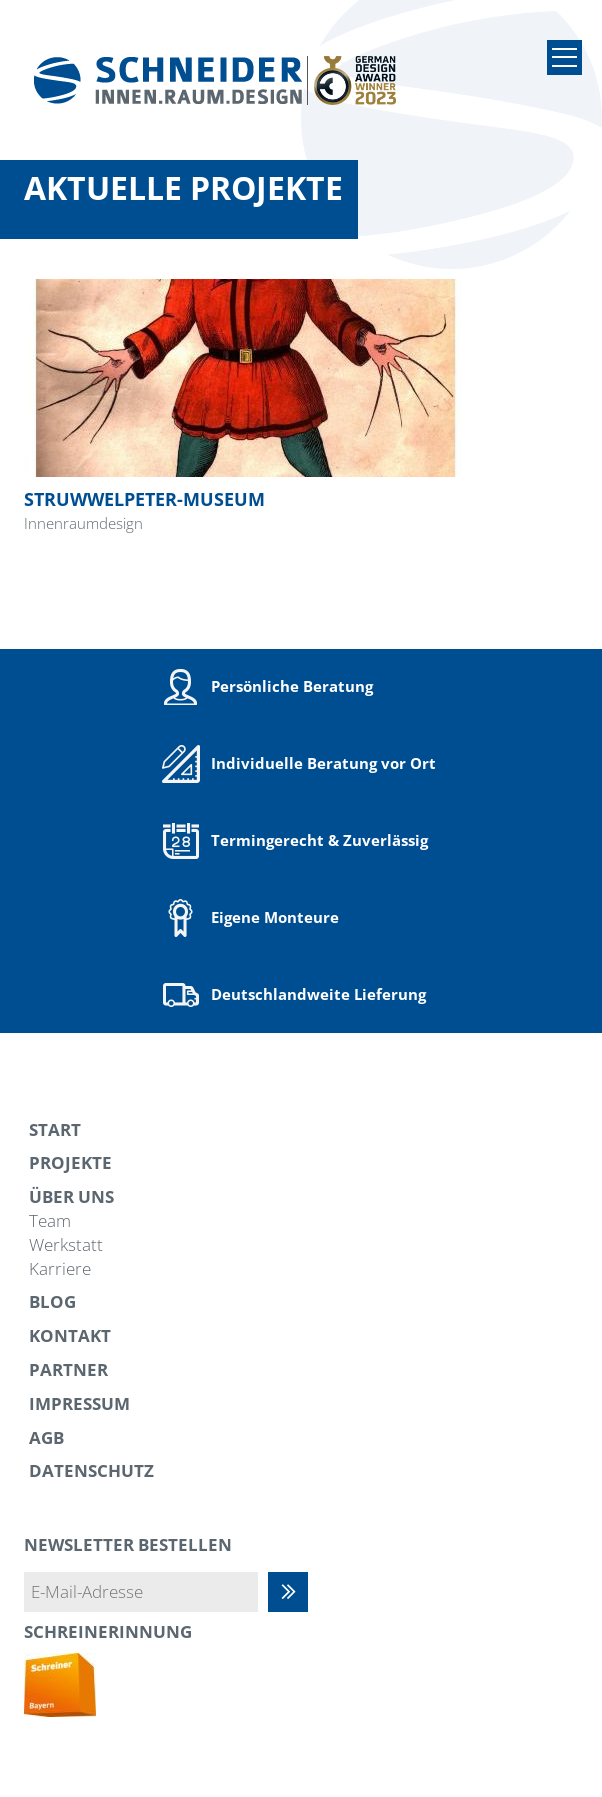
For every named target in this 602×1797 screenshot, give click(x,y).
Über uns (71, 1196)
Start (55, 1129)
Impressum (79, 1403)
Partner (68, 1369)
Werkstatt (66, 1244)
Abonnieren (298, 1591)
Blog (52, 1301)
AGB (46, 1437)
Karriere (60, 1268)
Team (50, 1220)
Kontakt (70, 1335)
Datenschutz (91, 1470)
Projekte (70, 1162)
